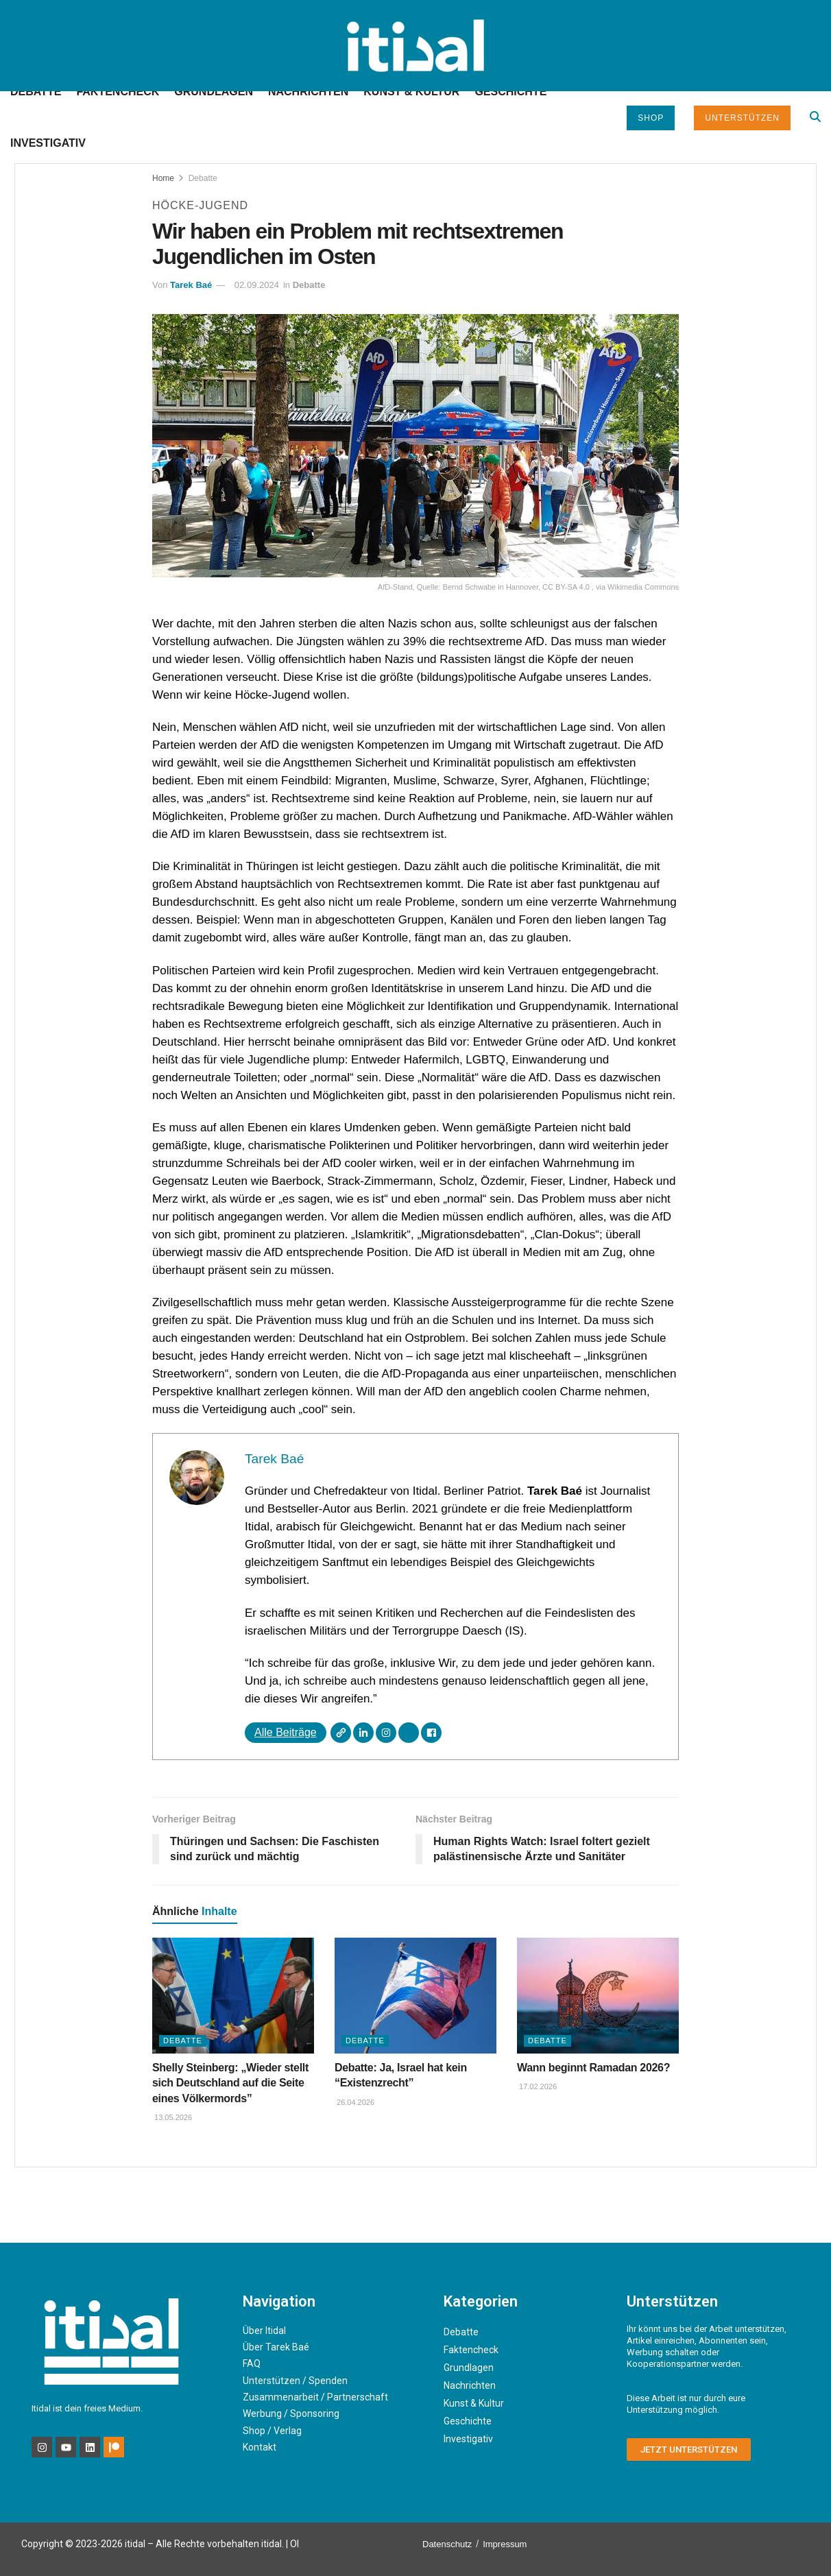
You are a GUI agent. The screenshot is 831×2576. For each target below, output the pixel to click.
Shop (651, 118)
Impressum (505, 2544)
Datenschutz (447, 2544)
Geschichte (510, 91)
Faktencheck (117, 91)
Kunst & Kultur (411, 91)
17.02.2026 (537, 2086)
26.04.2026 (354, 2102)
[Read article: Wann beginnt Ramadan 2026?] (598, 1996)
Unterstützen (742, 118)
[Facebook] (431, 1732)
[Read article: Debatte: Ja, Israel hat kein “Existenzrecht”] (415, 1996)
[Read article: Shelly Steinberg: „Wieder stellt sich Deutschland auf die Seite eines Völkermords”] (233, 1996)
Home (163, 178)
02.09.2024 (256, 285)
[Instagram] (386, 1732)
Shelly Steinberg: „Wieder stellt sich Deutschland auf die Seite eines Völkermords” (230, 2083)
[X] (408, 1732)
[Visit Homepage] (415, 45)
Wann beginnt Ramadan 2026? (593, 2067)
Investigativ (48, 143)
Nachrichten (308, 91)
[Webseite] (340, 1732)
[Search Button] (815, 117)
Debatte (35, 91)
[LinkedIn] (363, 1732)
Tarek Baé (191, 285)
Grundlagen (213, 91)
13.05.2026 (172, 2117)
